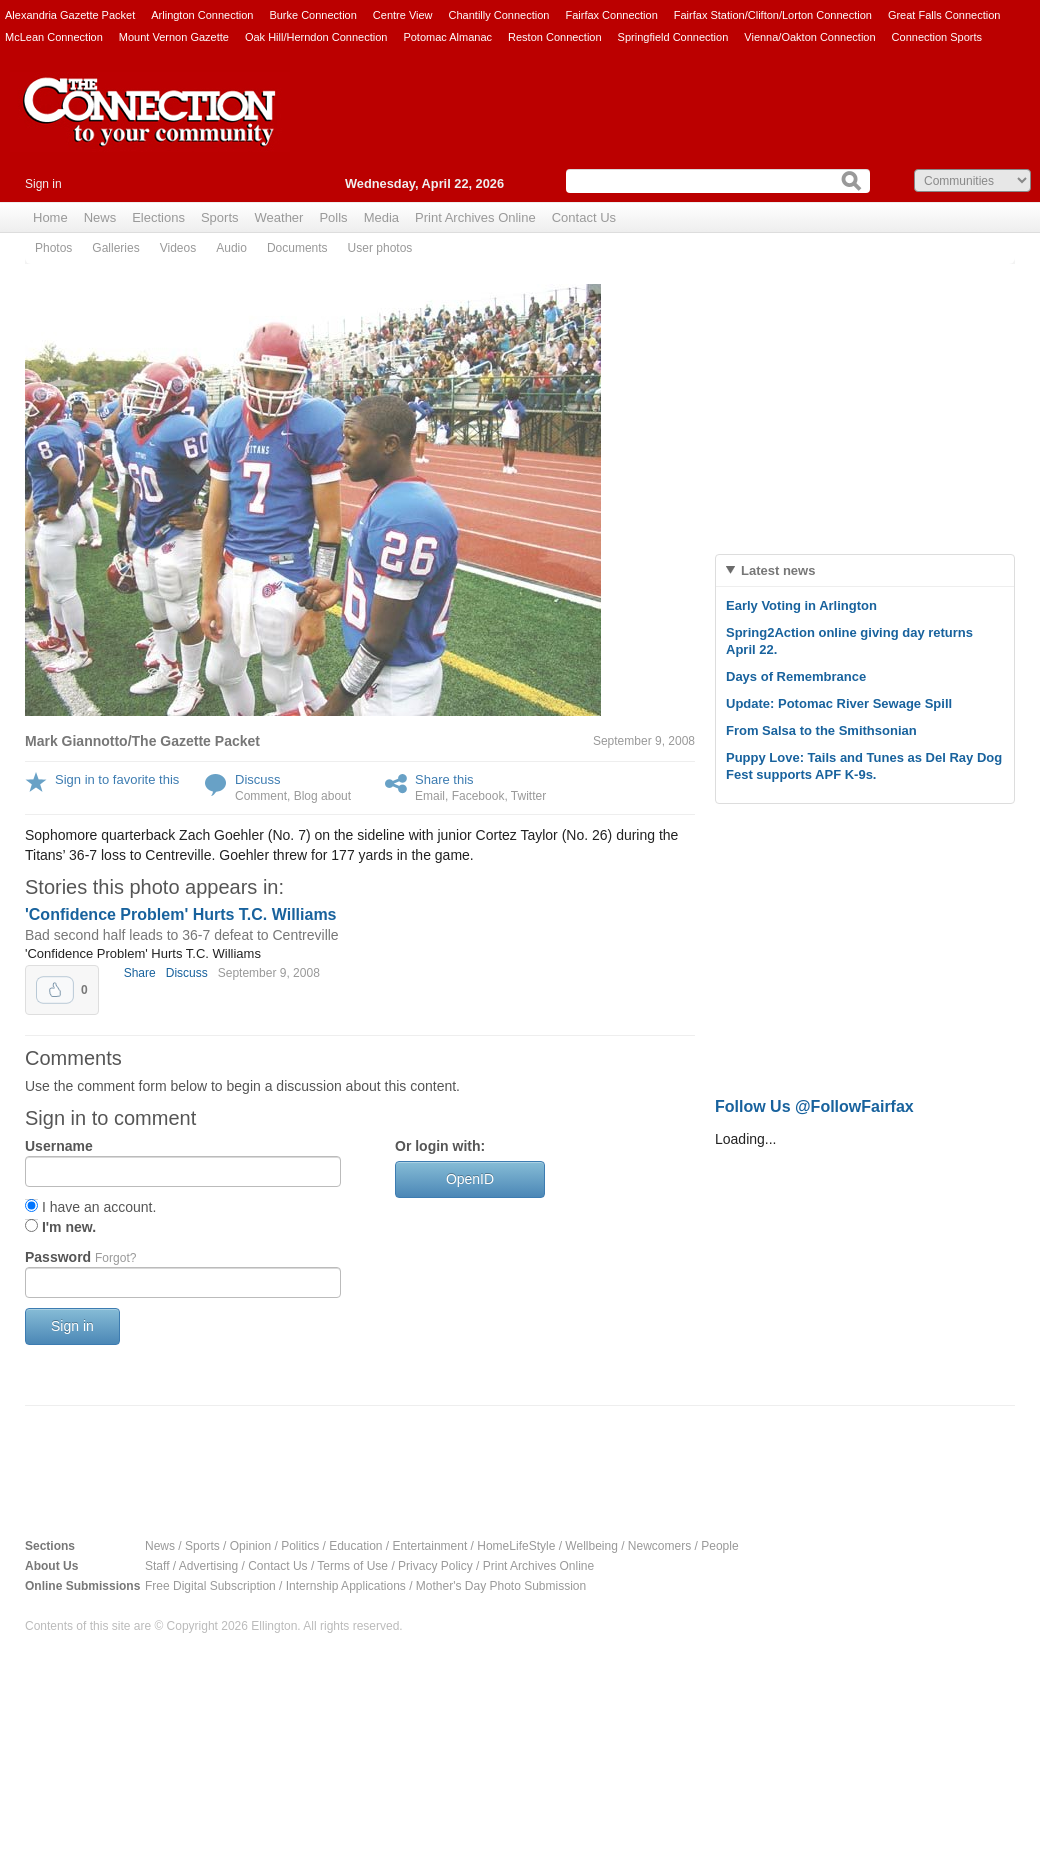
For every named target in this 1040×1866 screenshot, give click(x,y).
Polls (333, 217)
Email (430, 796)
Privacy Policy (435, 1566)
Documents (297, 248)
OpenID (470, 1179)
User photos (380, 248)
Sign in (43, 184)
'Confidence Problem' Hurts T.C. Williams (181, 914)
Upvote (55, 990)
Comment (261, 796)
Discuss (258, 779)
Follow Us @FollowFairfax (814, 1106)
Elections (158, 217)
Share (140, 973)
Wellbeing (591, 1546)
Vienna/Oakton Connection (809, 37)
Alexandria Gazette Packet (70, 15)
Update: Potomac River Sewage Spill (839, 703)
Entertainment (430, 1546)
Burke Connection (312, 15)
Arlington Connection (202, 15)
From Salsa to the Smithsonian (821, 730)
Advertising (208, 1566)
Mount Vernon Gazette (174, 37)
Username (59, 1146)
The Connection (150, 127)
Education (355, 1546)
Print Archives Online (475, 217)
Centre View (403, 15)
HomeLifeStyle (516, 1546)
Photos (53, 248)
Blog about (322, 796)
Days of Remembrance (796, 676)
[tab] (865, 570)
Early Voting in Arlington (801, 605)
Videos (178, 248)
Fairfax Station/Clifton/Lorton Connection (773, 15)
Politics (300, 1546)
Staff (157, 1566)
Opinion (250, 1546)
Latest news (778, 570)
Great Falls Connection (944, 15)
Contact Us (584, 217)
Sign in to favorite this (117, 779)
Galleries (115, 248)
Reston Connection (555, 37)
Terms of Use (352, 1566)
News (100, 217)
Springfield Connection (673, 37)
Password (80, 1257)
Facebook (478, 796)
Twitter (528, 796)
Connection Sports (937, 37)
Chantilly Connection (499, 15)
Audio (231, 248)
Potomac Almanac (447, 37)
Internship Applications (346, 1586)
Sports (220, 217)
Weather (279, 217)
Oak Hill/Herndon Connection (316, 37)
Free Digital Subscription (210, 1586)
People (719, 1546)
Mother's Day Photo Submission (501, 1586)
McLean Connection (54, 37)
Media (381, 217)
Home (50, 217)
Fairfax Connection (611, 15)
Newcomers (659, 1546)
